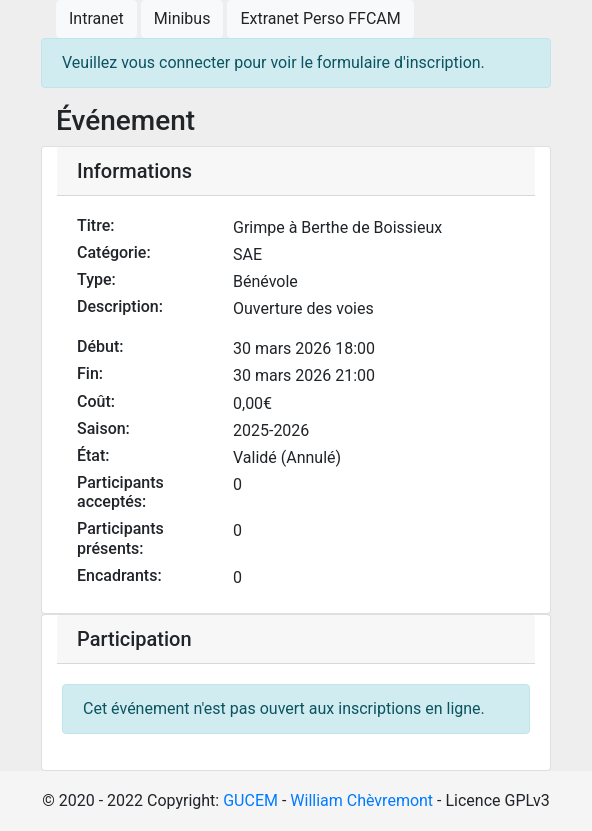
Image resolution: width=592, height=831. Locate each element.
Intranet (96, 18)
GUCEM (250, 800)
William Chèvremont (361, 800)
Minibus (182, 18)
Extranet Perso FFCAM (320, 18)
